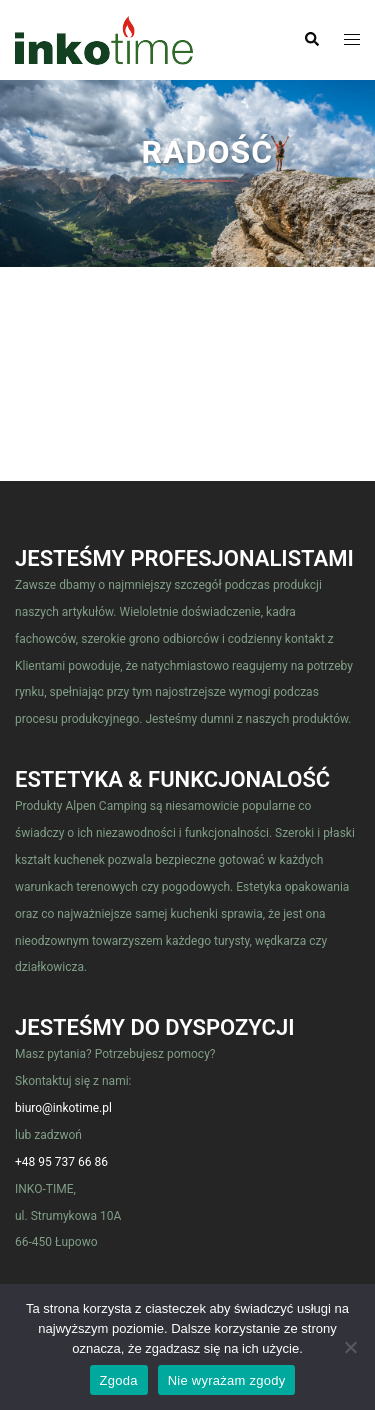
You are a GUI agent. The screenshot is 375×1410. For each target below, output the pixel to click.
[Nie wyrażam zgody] (350, 1347)
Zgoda (119, 1380)
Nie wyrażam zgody (227, 1380)
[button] (311, 40)
